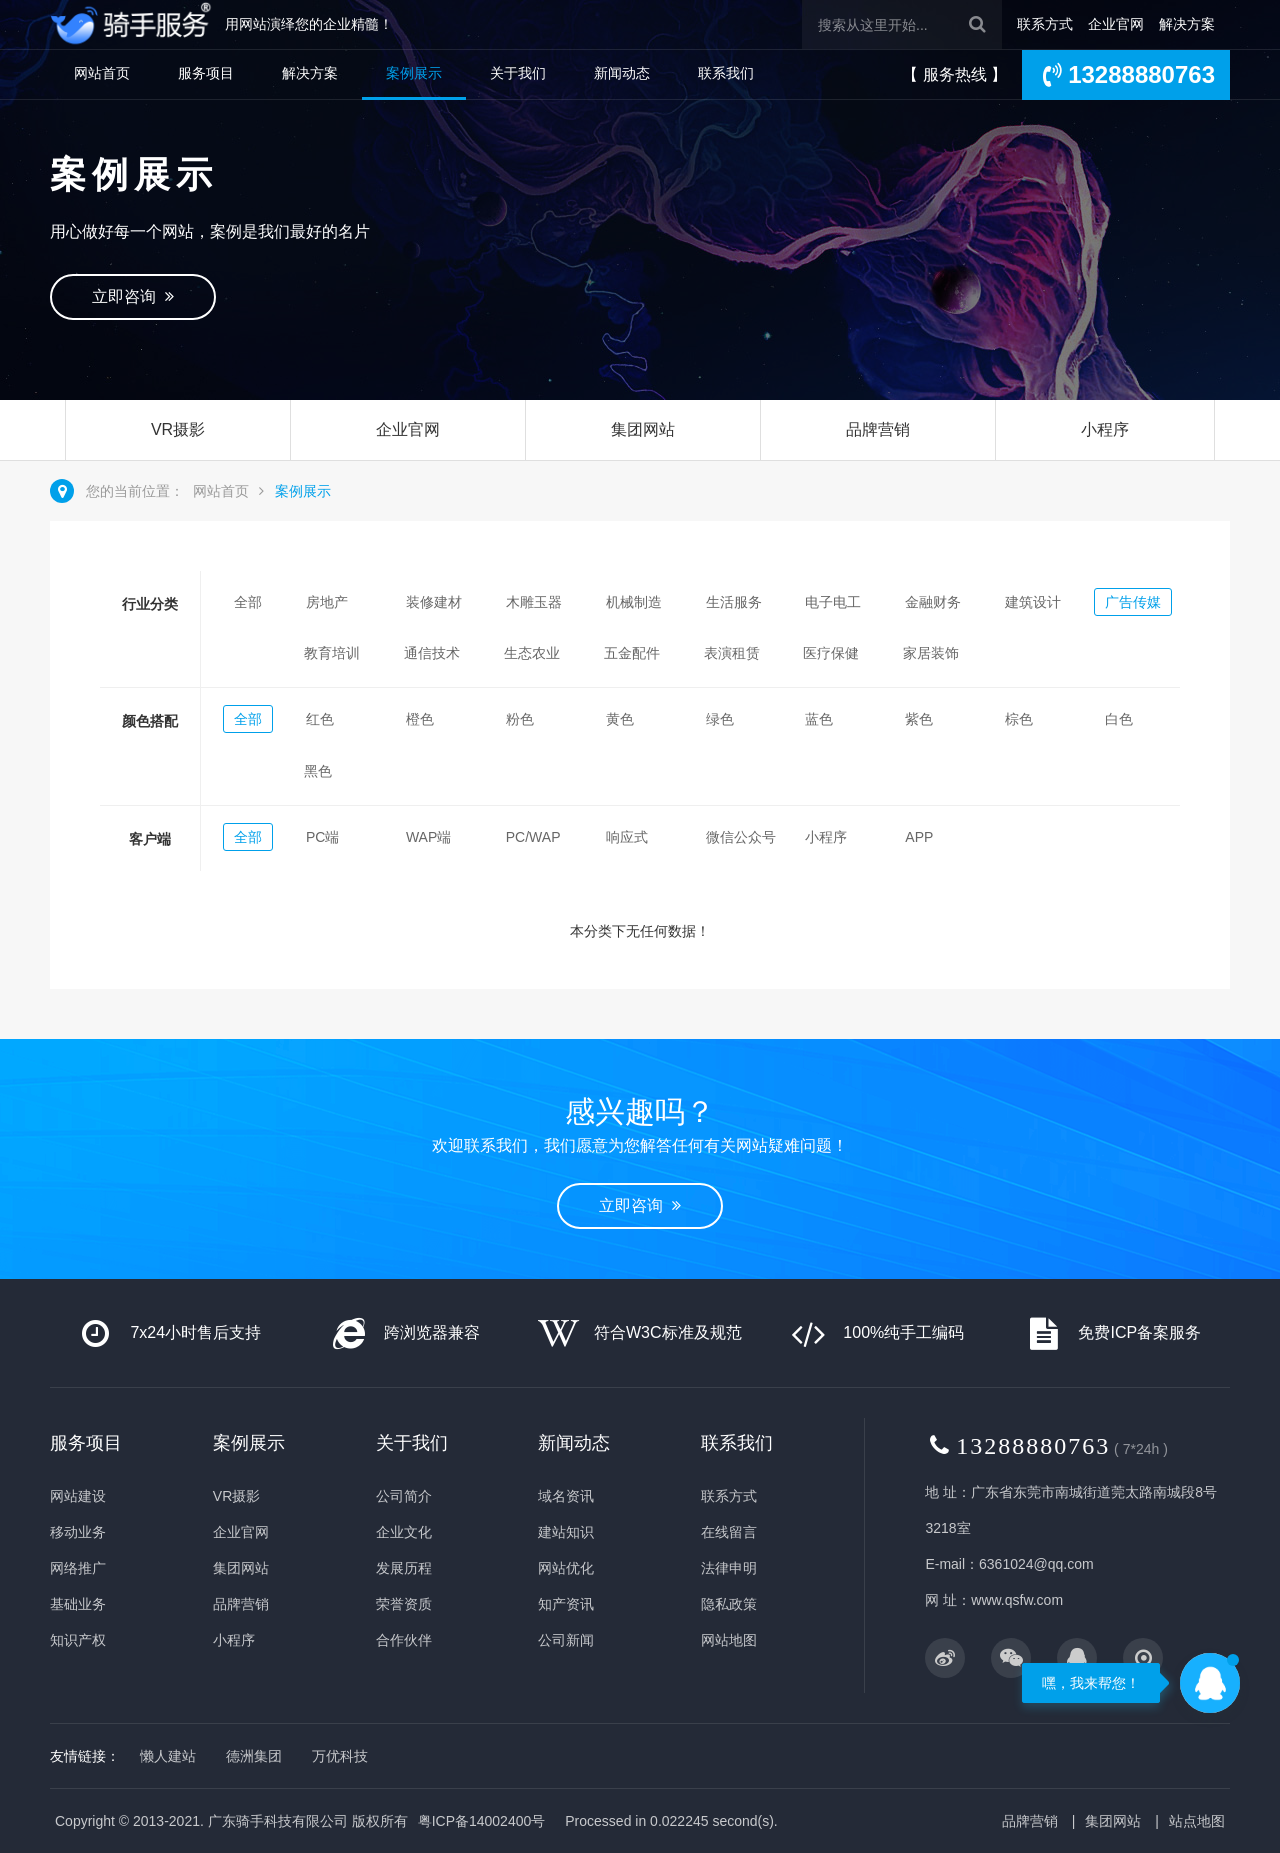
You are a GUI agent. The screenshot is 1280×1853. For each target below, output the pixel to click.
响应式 (627, 837)
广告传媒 (1133, 602)
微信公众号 (741, 837)
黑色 (318, 771)
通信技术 (432, 653)
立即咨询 (133, 296)
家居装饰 (931, 653)
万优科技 (340, 1756)
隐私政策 (729, 1604)
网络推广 (78, 1568)
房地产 (327, 602)
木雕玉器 (534, 602)
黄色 (620, 719)
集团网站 (643, 429)
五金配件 (632, 653)
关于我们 (518, 73)
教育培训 (332, 653)
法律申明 (729, 1568)
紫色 (919, 719)
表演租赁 (732, 653)
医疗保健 (831, 653)
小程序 (1105, 429)
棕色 (1019, 719)
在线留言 (729, 1532)
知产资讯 (566, 1604)
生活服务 (734, 602)
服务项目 (206, 73)
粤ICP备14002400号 (482, 1821)
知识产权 (78, 1640)
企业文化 (404, 1532)
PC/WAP (533, 837)
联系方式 (1045, 24)
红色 (320, 719)
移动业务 (78, 1532)
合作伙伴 (404, 1640)
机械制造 (634, 602)
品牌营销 (878, 429)
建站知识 (566, 1532)
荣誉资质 (404, 1604)
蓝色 (819, 719)
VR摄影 (178, 429)
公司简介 (404, 1496)
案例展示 (414, 73)
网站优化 (566, 1568)
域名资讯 (566, 1496)
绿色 (720, 719)
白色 (1119, 719)
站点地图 (1197, 1821)
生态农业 (532, 653)
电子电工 (833, 602)
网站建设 (78, 1496)
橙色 (420, 719)
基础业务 (78, 1604)
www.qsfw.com (1017, 1600)
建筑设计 (1033, 602)
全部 (248, 602)
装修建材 (434, 602)
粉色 (520, 719)
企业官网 (1116, 24)
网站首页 (102, 73)
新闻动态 (622, 73)
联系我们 (726, 73)
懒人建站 (168, 1756)
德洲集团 (254, 1756)
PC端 (322, 837)
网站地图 (729, 1640)
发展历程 (404, 1568)
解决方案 (1187, 24)
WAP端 (428, 837)
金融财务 (933, 602)
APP (919, 837)
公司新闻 (566, 1640)
